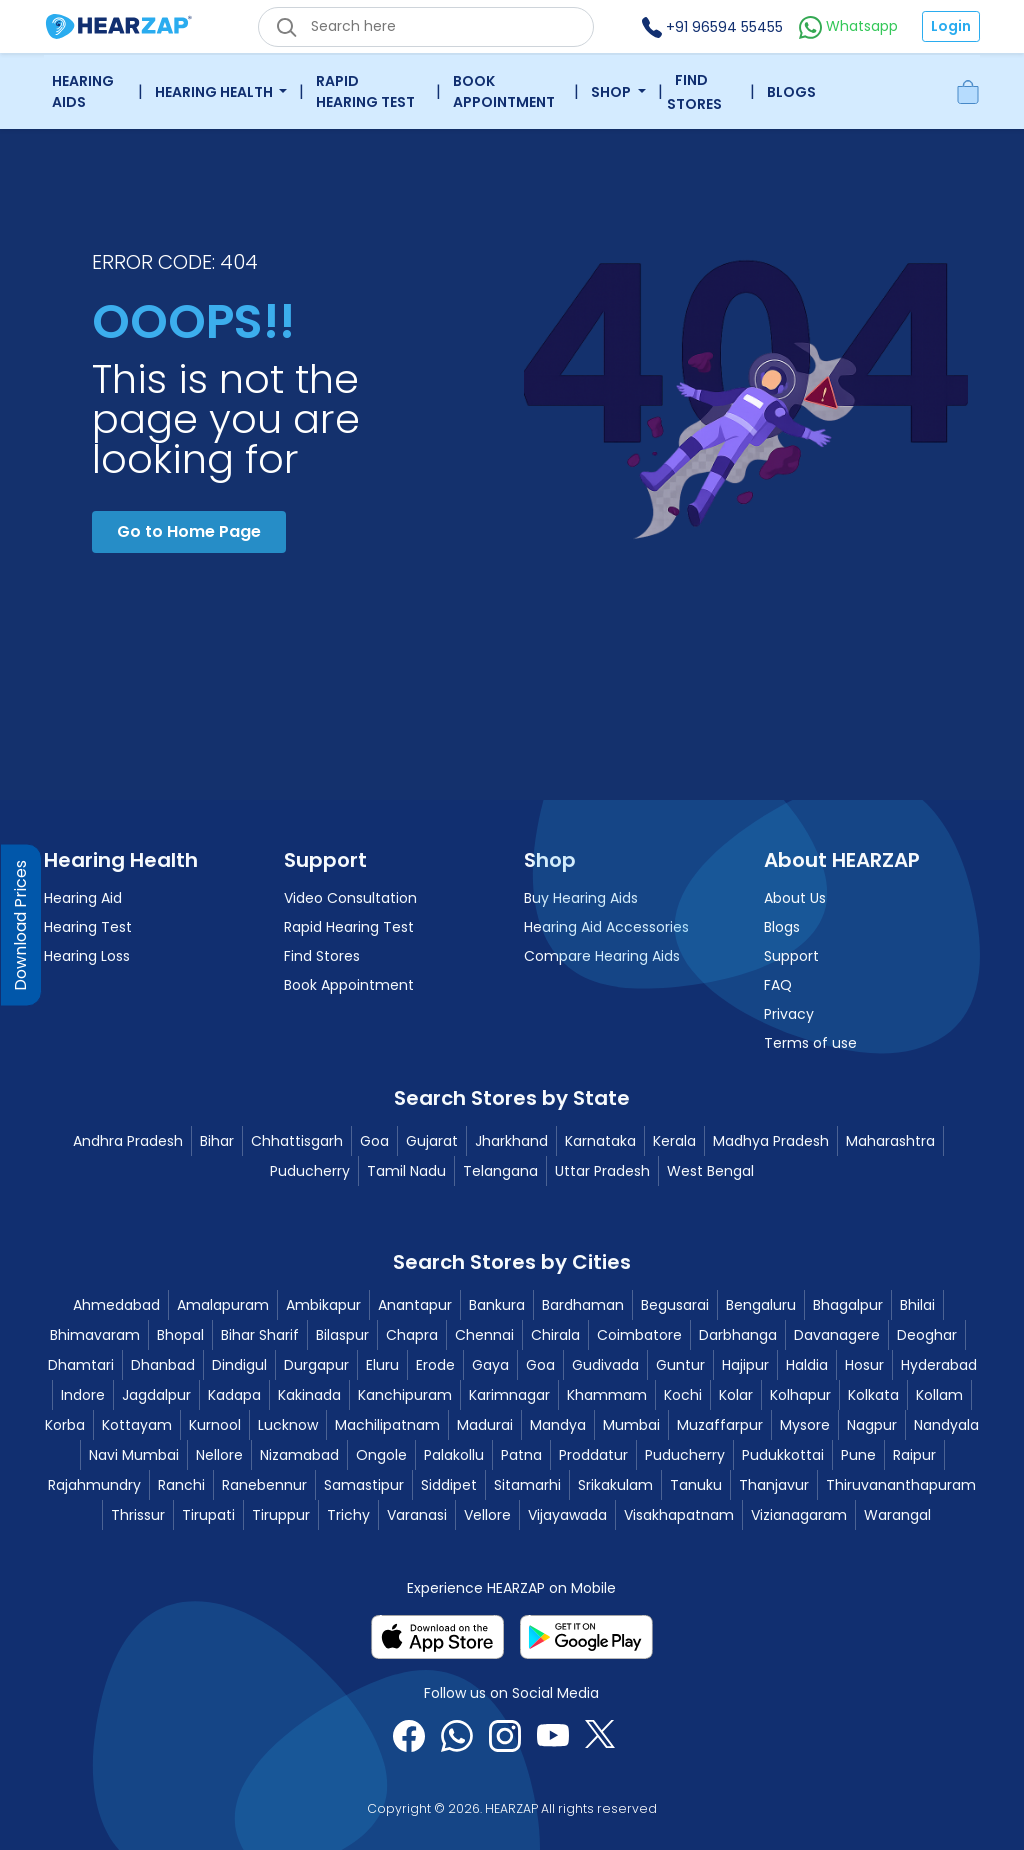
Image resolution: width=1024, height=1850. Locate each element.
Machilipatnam (387, 1425)
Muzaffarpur (720, 1425)
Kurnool (215, 1425)
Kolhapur (800, 1395)
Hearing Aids (83, 91)
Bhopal (180, 1335)
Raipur (914, 1455)
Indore (83, 1395)
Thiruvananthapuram (901, 1485)
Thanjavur (774, 1485)
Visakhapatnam (679, 1515)
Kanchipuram (405, 1395)
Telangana (500, 1171)
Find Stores (694, 92)
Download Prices (20, 925)
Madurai (485, 1425)
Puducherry (310, 1171)
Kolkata (873, 1395)
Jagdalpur (156, 1395)
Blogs (791, 92)
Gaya (490, 1365)
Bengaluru (761, 1305)
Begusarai (675, 1305)
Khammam (607, 1395)
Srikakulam (615, 1485)
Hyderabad (939, 1365)
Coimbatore (639, 1335)
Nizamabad (299, 1455)
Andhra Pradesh (128, 1141)
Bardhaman (583, 1305)
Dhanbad (163, 1365)
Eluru (382, 1365)
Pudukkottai (783, 1455)
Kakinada (309, 1395)
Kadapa (234, 1395)
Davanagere (837, 1335)
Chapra (412, 1335)
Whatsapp (848, 26)
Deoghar (927, 1335)
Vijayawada (567, 1515)
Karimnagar (509, 1395)
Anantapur (415, 1305)
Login (951, 26)
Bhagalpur (848, 1305)
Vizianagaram (799, 1515)
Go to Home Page (189, 531)
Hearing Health (215, 92)
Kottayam (137, 1425)
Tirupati (208, 1515)
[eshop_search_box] (426, 27)
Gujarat (432, 1141)
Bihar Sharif (260, 1335)
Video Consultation (350, 898)
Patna (521, 1455)
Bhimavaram (95, 1335)
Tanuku (696, 1485)
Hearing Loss (87, 956)
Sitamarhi (527, 1485)
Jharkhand (511, 1141)
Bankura (497, 1305)
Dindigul (239, 1365)
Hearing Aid (83, 898)
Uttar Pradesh (602, 1171)
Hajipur (745, 1365)
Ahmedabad (116, 1305)
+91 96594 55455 (712, 27)
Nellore (219, 1455)
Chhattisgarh (297, 1141)
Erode (435, 1365)
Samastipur (364, 1485)
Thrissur (138, 1515)
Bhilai (917, 1305)
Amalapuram (223, 1305)
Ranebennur (264, 1485)
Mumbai (631, 1425)
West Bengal (710, 1171)
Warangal (897, 1515)
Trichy (348, 1515)
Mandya (558, 1425)
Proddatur (593, 1455)
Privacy (789, 1014)
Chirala (555, 1335)
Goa (374, 1141)
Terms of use (810, 1043)
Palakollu (454, 1455)
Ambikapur (323, 1305)
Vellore (487, 1515)
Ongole (381, 1455)
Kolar (736, 1395)
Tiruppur (281, 1515)
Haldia (807, 1365)
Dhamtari (81, 1365)
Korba (65, 1425)
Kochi (683, 1395)
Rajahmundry (94, 1485)
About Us (795, 898)
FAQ (778, 985)
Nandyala (946, 1425)
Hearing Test (88, 927)
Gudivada (605, 1365)
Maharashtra (890, 1141)
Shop (612, 92)
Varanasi (417, 1515)
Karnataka (600, 1141)
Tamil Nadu (406, 1171)
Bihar (217, 1141)
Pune (858, 1455)
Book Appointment (504, 91)
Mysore (805, 1425)
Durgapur (316, 1365)
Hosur (864, 1365)
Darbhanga (738, 1335)
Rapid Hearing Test (365, 91)
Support (791, 956)
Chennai (484, 1335)
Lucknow (288, 1425)
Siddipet (449, 1485)
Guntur (680, 1365)
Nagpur (872, 1425)
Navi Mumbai (134, 1455)
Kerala (674, 1141)
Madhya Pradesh (771, 1141)
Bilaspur (342, 1335)
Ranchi (181, 1485)
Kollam (939, 1395)
